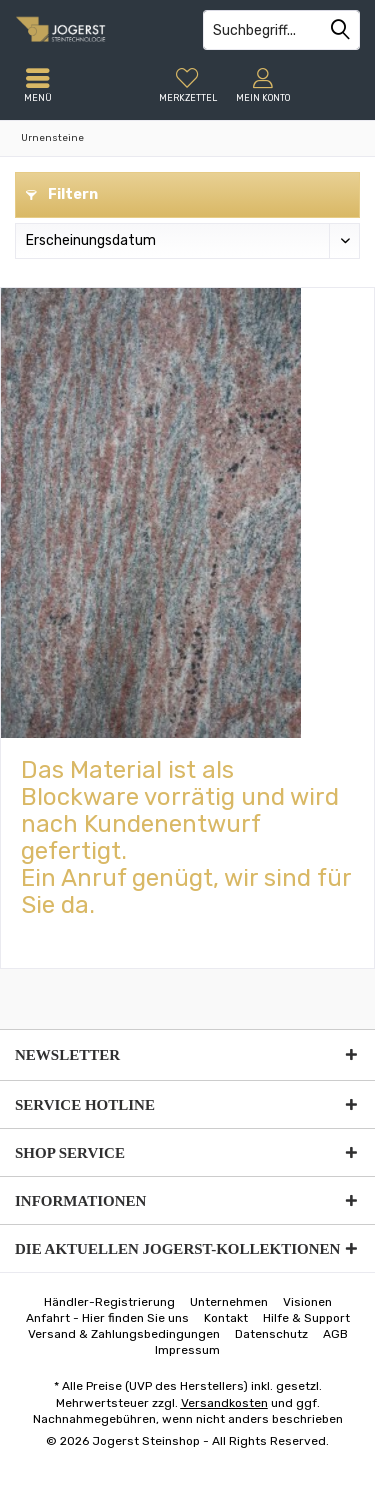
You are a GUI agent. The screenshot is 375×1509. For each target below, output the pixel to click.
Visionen (307, 1302)
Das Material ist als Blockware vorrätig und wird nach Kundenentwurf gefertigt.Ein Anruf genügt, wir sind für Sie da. (186, 837)
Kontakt (226, 1318)
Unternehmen (229, 1302)
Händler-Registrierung (109, 1302)
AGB (335, 1334)
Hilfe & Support (306, 1318)
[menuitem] (187, 85)
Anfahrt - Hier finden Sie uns (107, 1318)
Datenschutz (271, 1334)
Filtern (62, 194)
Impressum (187, 1350)
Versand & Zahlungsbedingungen (124, 1334)
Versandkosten (224, 1403)
